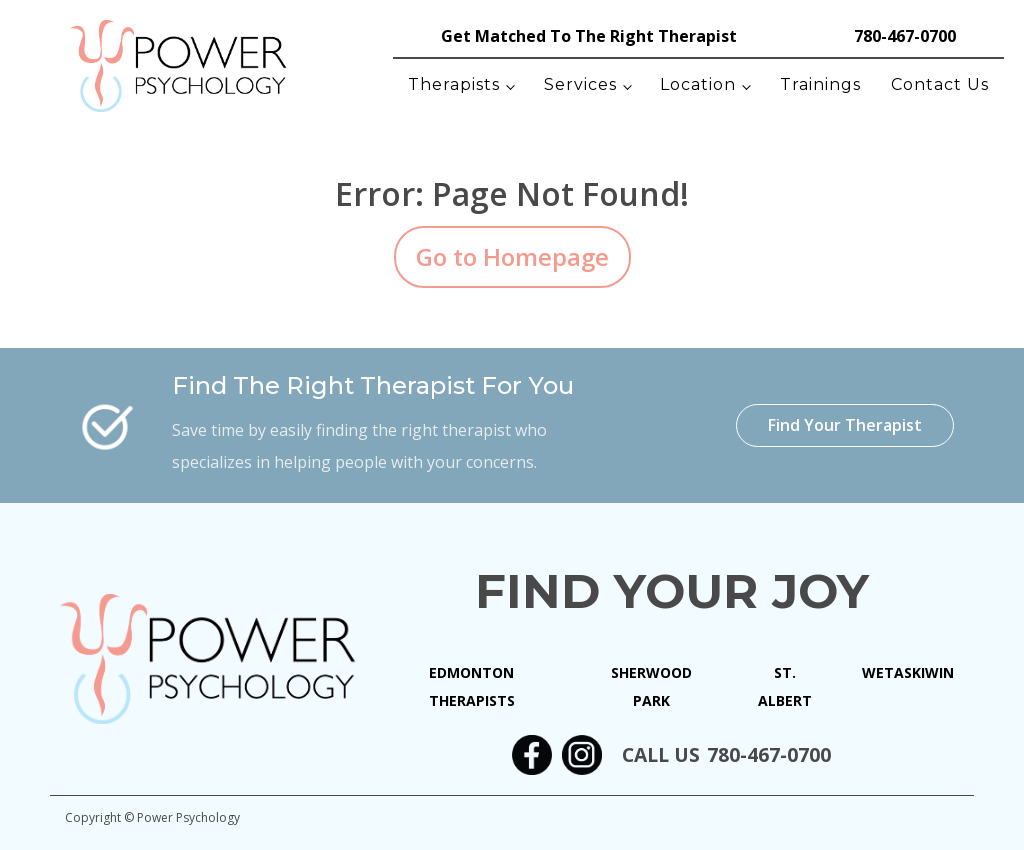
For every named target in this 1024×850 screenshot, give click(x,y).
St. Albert (785, 686)
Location (698, 84)
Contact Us (940, 84)
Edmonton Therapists (472, 686)
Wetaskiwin (908, 672)
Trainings (820, 84)
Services (580, 84)
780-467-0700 (905, 36)
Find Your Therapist (845, 425)
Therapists (454, 84)
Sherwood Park (651, 686)
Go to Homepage (512, 256)
